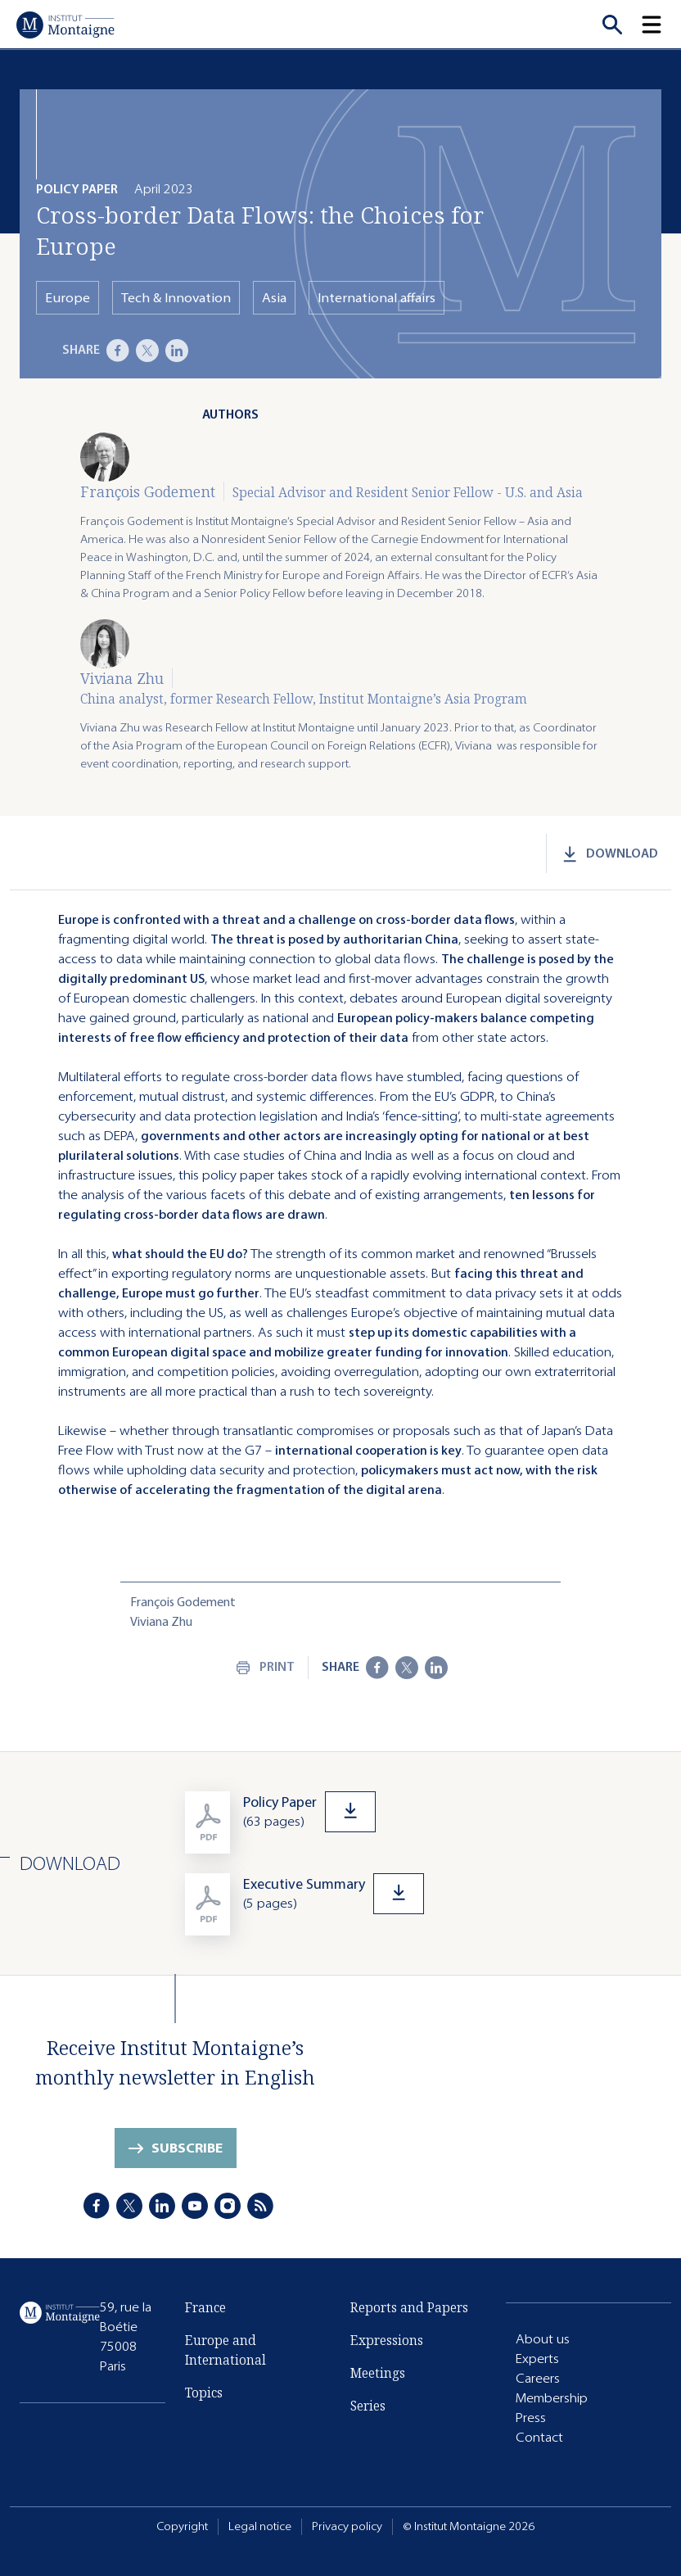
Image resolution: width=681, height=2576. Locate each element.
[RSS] (260, 2206)
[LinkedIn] (176, 350)
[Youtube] (195, 2206)
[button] (661, 24)
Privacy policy (347, 2526)
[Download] (423, 1811)
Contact (539, 2437)
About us (543, 2339)
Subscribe (187, 2148)
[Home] (65, 24)
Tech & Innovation (176, 298)
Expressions (386, 2340)
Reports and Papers (409, 2307)
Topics (204, 2393)
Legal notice (259, 2526)
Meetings (377, 2373)
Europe (67, 298)
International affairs (376, 298)
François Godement (147, 491)
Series (368, 2406)
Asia (274, 298)
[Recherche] (612, 24)
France (205, 2307)
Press (531, 2417)
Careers (538, 2378)
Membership (552, 2398)
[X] (147, 350)
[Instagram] (227, 2206)
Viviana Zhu (122, 678)
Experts (537, 2358)
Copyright (182, 2526)
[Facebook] (117, 350)
